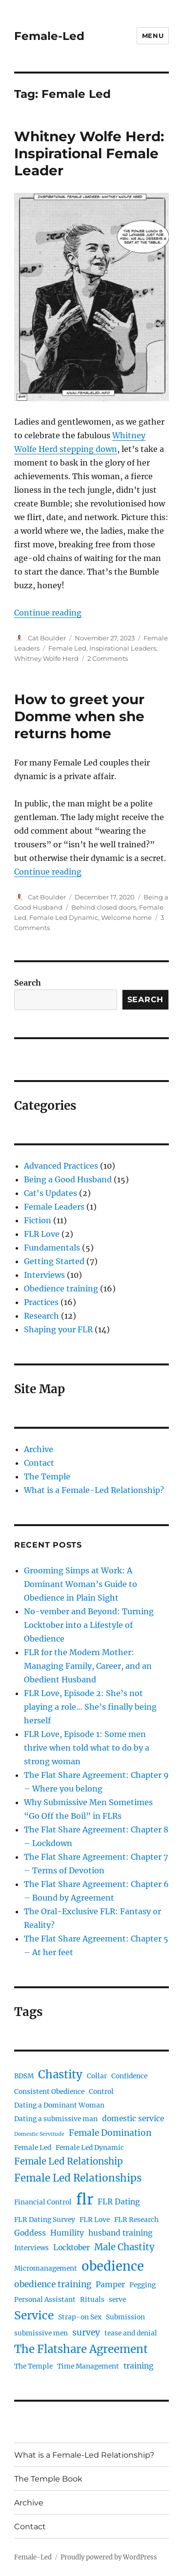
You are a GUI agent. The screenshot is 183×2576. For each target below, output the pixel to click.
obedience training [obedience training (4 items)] (52, 2284)
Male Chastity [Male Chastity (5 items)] (124, 2247)
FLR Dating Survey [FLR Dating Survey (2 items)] (44, 2220)
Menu (152, 35)
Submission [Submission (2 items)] (125, 2317)
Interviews (44, 1275)
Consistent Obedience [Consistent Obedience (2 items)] (49, 2092)
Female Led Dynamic (63, 917)
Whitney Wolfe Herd (46, 658)
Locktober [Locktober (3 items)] (71, 2247)
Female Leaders (54, 1207)
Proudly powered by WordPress (109, 2557)
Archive (38, 1449)
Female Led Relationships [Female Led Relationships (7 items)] (78, 2178)
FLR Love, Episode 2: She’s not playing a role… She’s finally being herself (90, 1706)
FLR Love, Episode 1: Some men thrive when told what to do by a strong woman (86, 1747)
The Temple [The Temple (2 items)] (33, 2366)
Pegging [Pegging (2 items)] (142, 2285)
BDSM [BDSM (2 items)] (24, 2076)
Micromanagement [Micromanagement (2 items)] (45, 2268)
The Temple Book (48, 2478)
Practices (41, 1302)
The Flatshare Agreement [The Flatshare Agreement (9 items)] (81, 2349)
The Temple (47, 1476)
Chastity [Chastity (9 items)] (60, 2074)
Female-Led (49, 36)
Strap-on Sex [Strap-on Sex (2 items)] (80, 2317)
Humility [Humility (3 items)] (67, 2233)
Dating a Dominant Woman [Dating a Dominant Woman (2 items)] (59, 2105)
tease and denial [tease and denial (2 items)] (130, 2333)
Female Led (67, 648)
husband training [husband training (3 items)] (120, 2233)
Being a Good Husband (68, 1179)
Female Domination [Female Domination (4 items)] (110, 2133)
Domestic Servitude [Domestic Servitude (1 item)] (39, 2134)
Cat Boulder (47, 638)
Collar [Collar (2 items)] (97, 2076)
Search (27, 983)
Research (41, 1316)
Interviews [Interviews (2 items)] (31, 2248)
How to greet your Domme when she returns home (79, 716)
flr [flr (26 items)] (84, 2199)
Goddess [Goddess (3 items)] (30, 2233)
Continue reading (47, 612)
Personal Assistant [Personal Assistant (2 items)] (45, 2300)
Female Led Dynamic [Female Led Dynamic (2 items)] (90, 2148)
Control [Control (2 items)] (101, 2092)
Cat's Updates (50, 1193)
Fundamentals (52, 1247)
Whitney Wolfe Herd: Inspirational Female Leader (89, 153)
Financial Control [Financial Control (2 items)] (43, 2202)
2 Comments (107, 658)
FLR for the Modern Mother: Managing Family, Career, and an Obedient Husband (88, 1665)
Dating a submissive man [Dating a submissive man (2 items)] (56, 2119)
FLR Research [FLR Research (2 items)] (136, 2220)
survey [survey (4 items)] (86, 2332)
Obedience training (61, 1288)
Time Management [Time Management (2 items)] (88, 2366)
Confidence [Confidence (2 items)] (129, 2076)
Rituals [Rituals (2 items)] (92, 2300)
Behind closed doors (103, 907)
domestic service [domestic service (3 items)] (133, 2118)
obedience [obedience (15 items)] (112, 2266)
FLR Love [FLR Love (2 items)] (95, 2220)
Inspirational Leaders (122, 648)
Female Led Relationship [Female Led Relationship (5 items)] (68, 2161)
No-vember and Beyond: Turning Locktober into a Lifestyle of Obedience (89, 1624)
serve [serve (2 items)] (117, 2300)
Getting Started (54, 1261)
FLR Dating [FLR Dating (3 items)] (119, 2201)
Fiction (37, 1220)
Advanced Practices (61, 1166)
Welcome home (126, 917)
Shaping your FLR (58, 1329)
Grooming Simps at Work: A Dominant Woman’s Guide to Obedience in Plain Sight (80, 1584)
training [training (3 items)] (138, 2366)
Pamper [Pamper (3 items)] (110, 2284)
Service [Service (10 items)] (34, 2315)
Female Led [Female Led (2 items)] (32, 2148)
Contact (39, 1463)
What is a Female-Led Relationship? (94, 1490)
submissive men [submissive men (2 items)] (41, 2333)
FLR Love (42, 1234)
